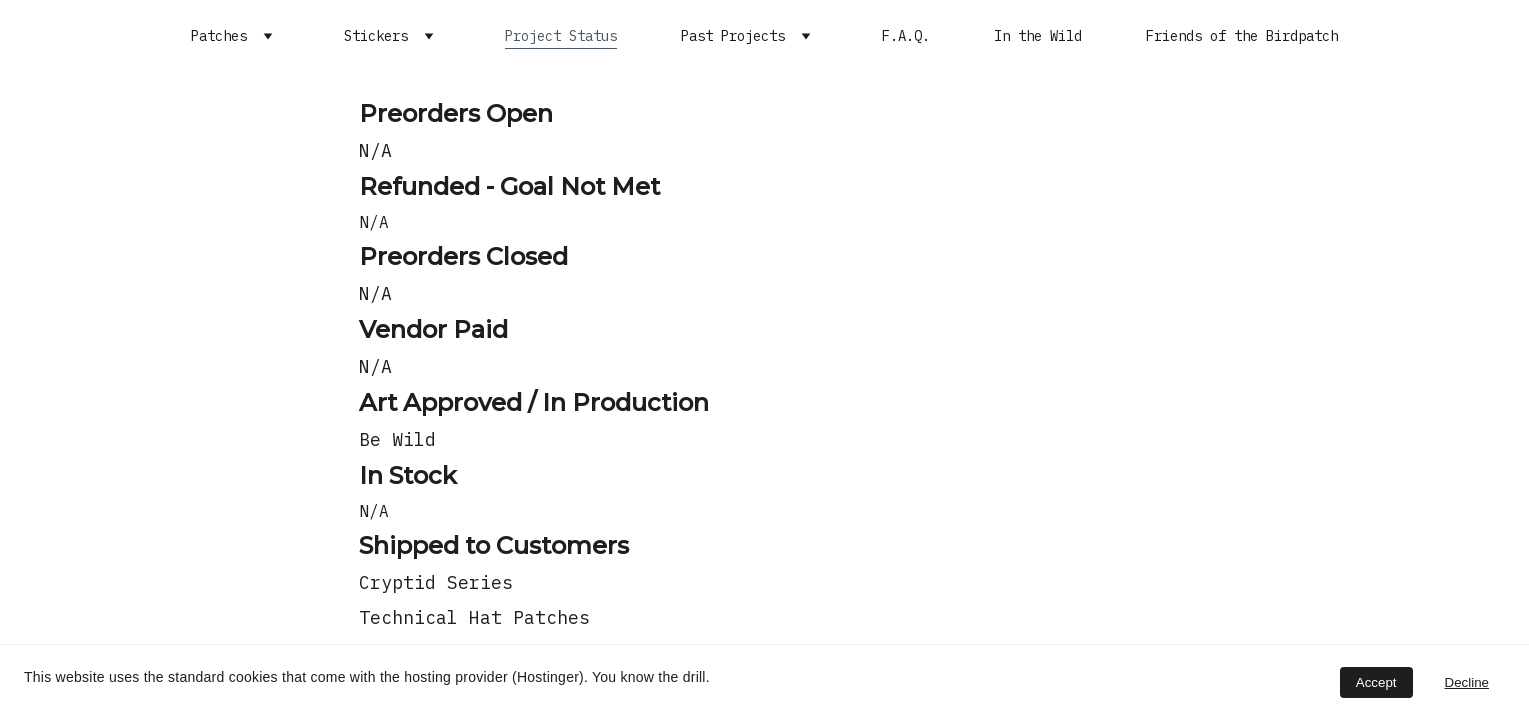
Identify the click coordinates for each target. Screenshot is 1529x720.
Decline (1467, 682)
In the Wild (1038, 36)
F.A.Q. (906, 36)
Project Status (561, 36)
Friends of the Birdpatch (1242, 36)
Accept (1376, 682)
